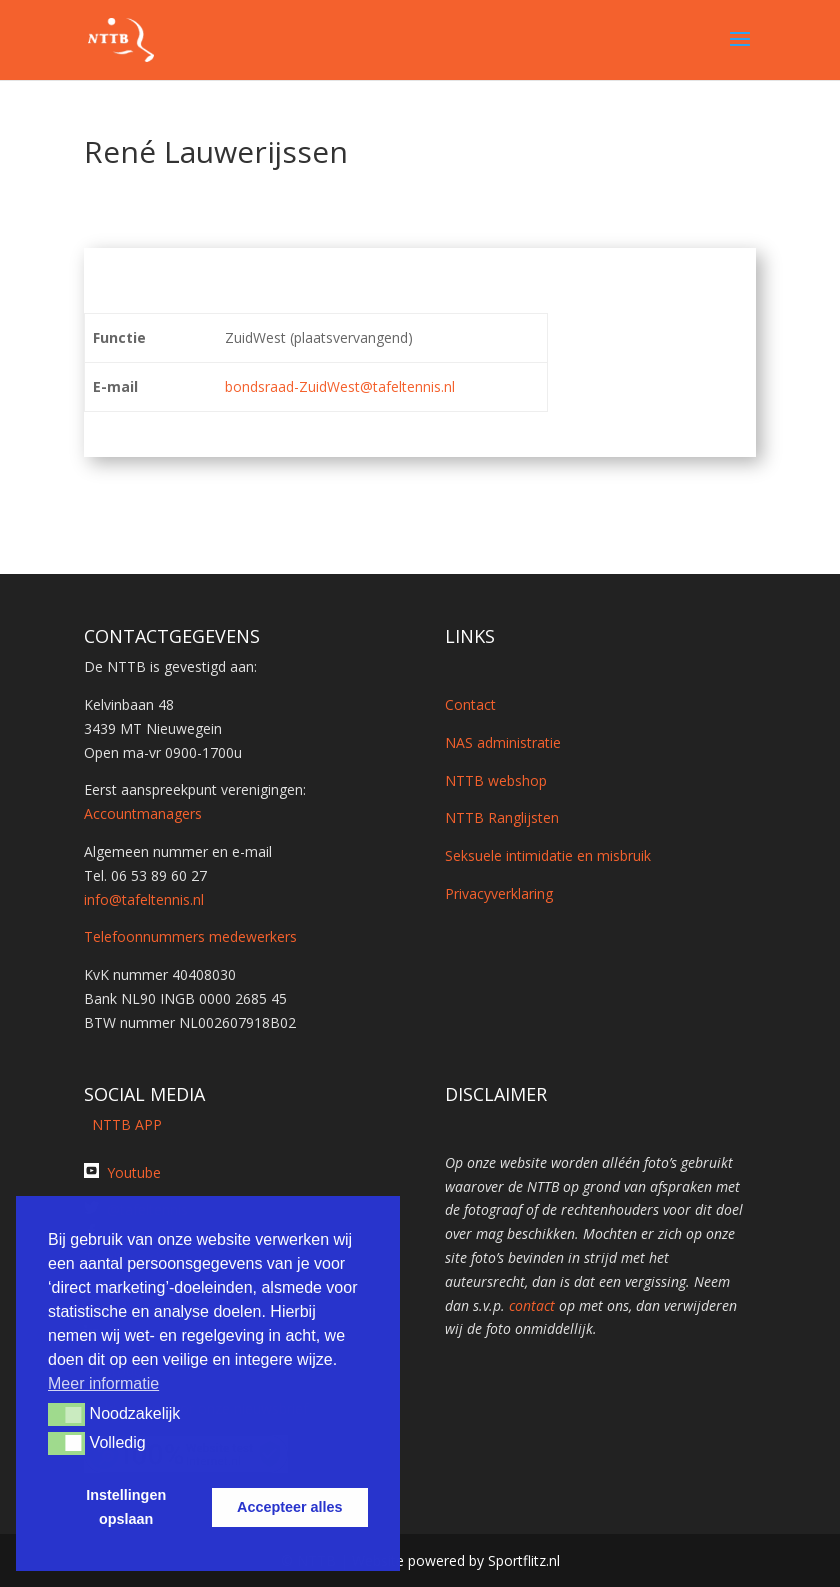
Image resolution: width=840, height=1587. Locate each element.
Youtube (134, 1172)
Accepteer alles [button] (290, 1507)
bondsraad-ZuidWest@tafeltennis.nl (340, 386)
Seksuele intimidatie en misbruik (548, 855)
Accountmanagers (143, 813)
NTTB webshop (496, 780)
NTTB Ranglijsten (502, 817)
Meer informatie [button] (103, 1383)
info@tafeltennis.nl (144, 899)
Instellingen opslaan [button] (126, 1507)
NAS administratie (503, 742)
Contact (470, 704)
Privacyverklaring (499, 893)
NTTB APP (123, 1124)
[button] (66, 1414)
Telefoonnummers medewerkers (190, 936)
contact (532, 1305)
